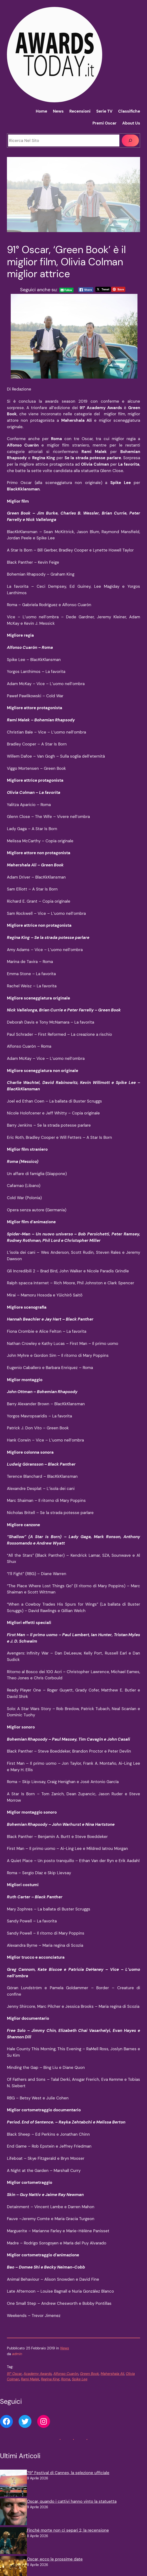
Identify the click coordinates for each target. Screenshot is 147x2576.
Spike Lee (79, 2379)
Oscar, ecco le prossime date (55, 2559)
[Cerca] (130, 140)
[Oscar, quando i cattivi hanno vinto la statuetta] (13, 2512)
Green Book (89, 2373)
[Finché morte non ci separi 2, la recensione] (13, 2541)
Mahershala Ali (112, 2373)
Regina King (50, 2379)
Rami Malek (30, 2379)
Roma (65, 2379)
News (64, 2348)
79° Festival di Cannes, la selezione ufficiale (68, 2472)
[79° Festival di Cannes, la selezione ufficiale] (13, 2484)
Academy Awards (38, 2373)
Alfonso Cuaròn (65, 2373)
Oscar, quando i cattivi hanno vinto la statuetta (72, 2501)
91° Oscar (14, 2373)
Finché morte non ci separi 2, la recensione (68, 2530)
